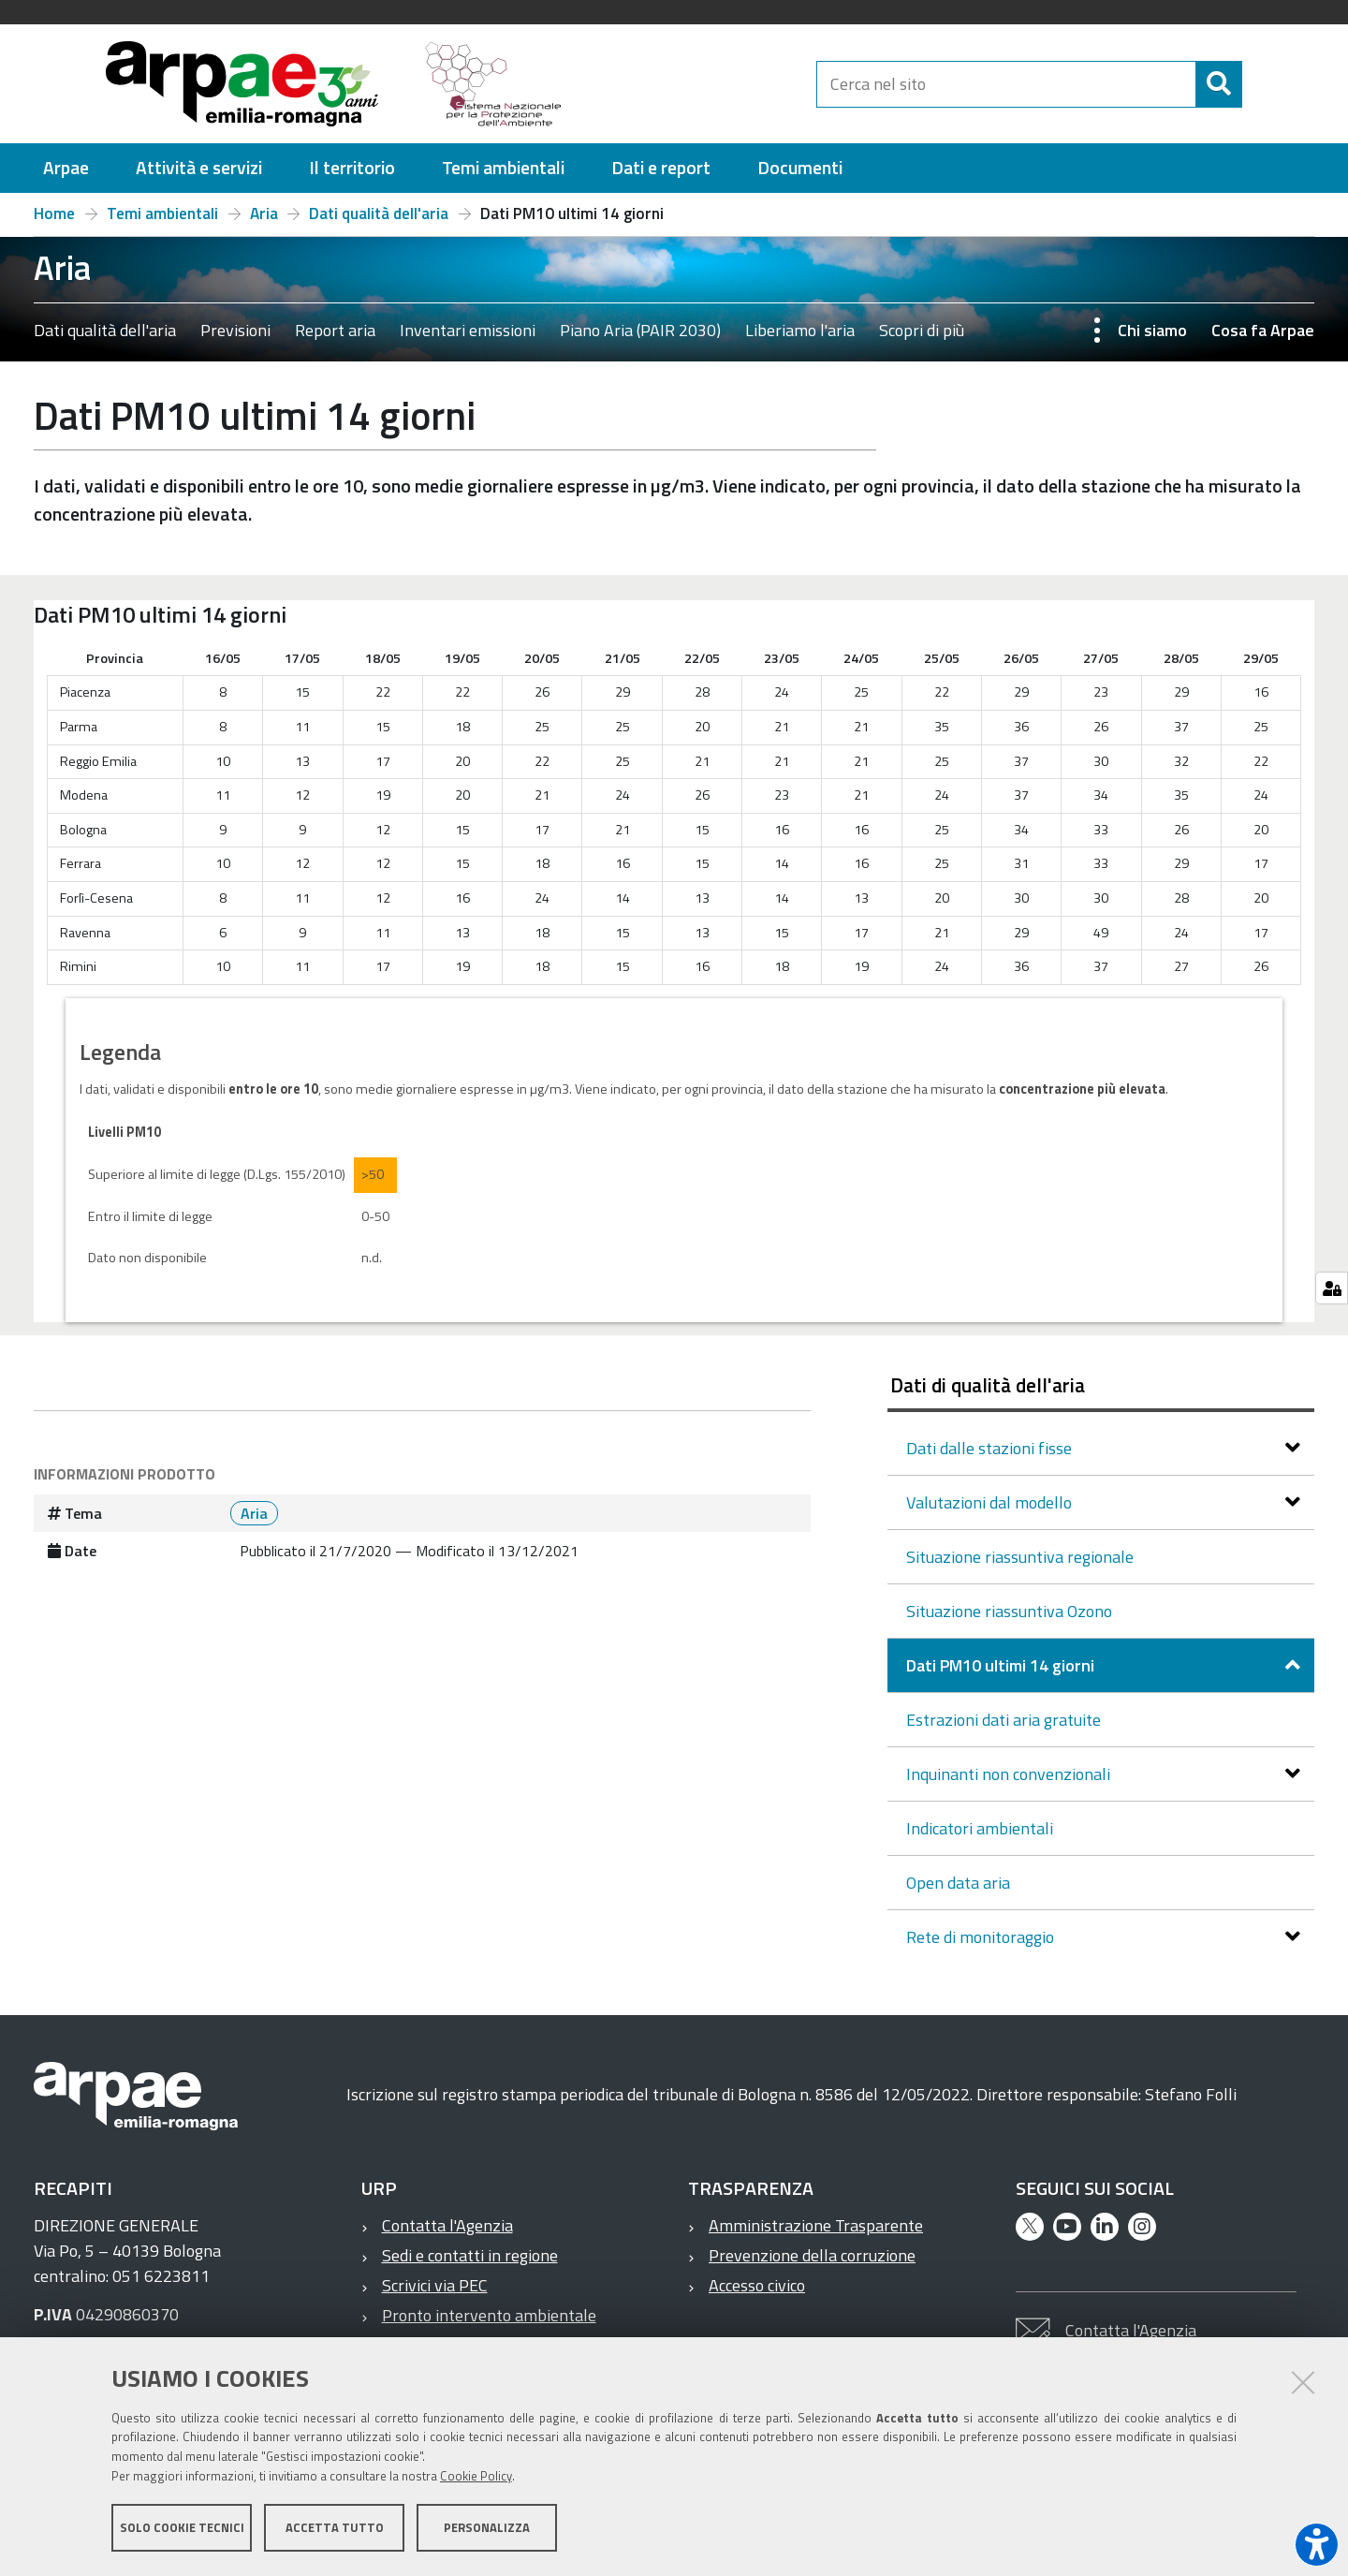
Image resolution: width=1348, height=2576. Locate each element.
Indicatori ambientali (979, 1828)
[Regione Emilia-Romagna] (698, 83)
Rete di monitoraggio (982, 1937)
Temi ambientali (162, 213)
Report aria (335, 330)
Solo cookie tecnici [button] (182, 2527)
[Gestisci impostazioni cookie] (1331, 1288)
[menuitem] (66, 168)
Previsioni (235, 330)
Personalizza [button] (487, 2527)
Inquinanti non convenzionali (1010, 1774)
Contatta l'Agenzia (447, 2225)
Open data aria (958, 1882)
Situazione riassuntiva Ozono (1009, 1611)
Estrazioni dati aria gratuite (1003, 1719)
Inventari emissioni (467, 330)
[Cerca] (1258, 84)
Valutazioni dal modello (991, 1502)
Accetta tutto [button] (335, 2527)
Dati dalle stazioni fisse (991, 1448)
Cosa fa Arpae (1262, 330)
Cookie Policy (476, 2475)
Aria (264, 213)
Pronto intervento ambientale (489, 2315)
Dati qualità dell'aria (378, 213)
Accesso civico (757, 2285)
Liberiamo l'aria (800, 330)
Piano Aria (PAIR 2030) (640, 330)
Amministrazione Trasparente (816, 2225)
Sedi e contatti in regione (470, 2255)
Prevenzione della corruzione (812, 2255)
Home (54, 213)
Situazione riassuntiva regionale (1020, 1556)
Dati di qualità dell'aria (987, 1385)
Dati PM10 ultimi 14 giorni (1002, 1665)
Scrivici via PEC (435, 2285)
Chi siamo (1152, 330)
